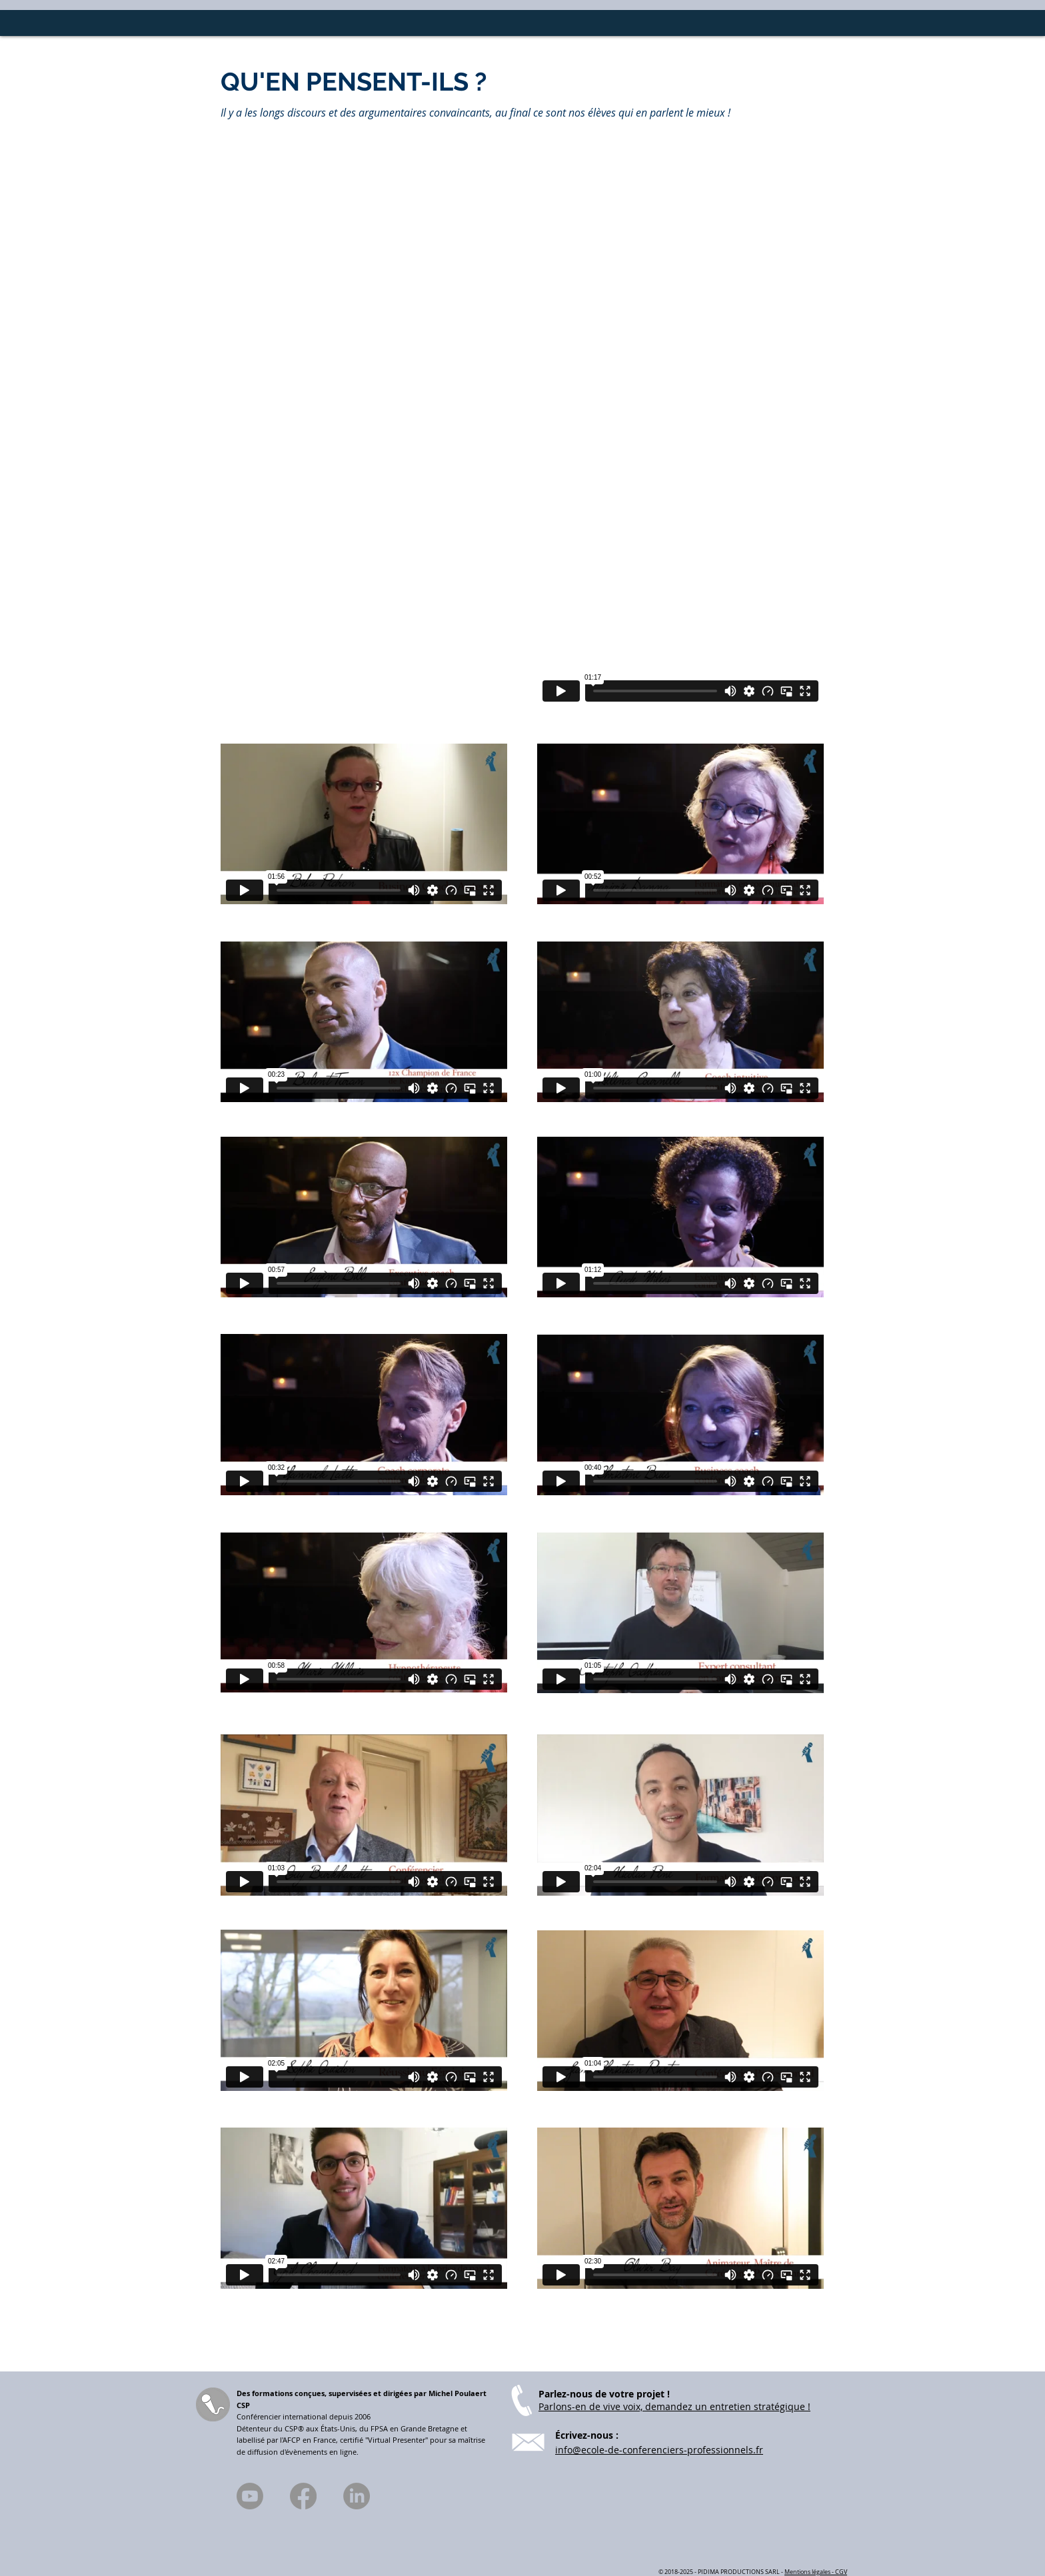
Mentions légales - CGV (815, 2572)
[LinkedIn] (356, 2496)
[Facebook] (303, 2496)
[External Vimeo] (680, 624)
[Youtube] (250, 2496)
